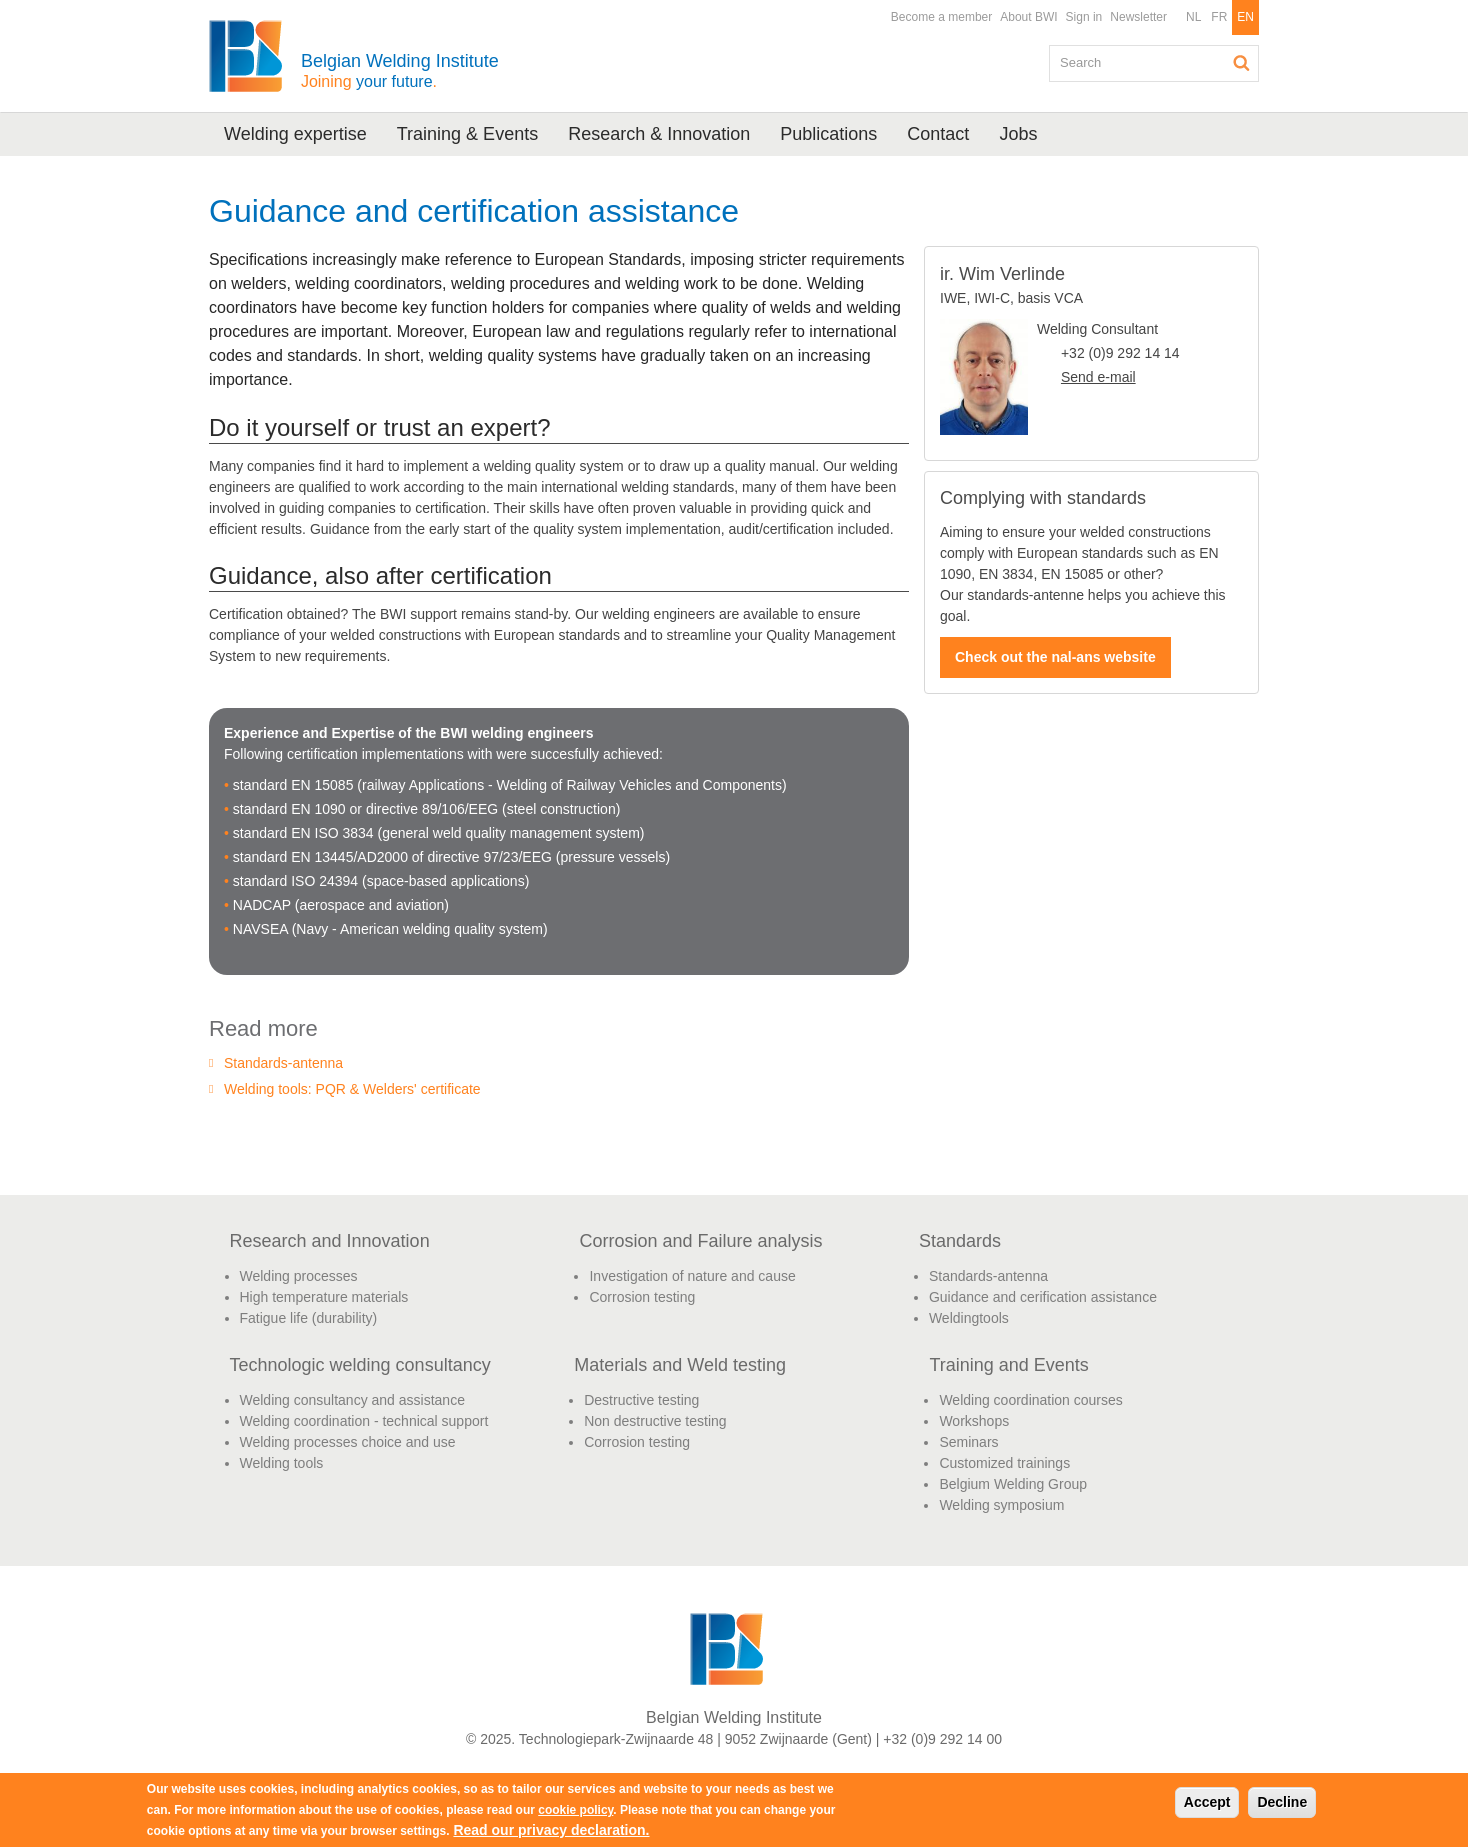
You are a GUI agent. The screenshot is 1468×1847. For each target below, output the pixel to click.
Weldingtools (969, 1318)
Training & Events (467, 134)
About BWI (1028, 17)
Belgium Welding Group (1013, 1484)
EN (1245, 17)
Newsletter (1138, 17)
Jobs (1018, 134)
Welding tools (282, 1463)
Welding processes (299, 1276)
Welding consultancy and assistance (352, 1400)
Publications (828, 134)
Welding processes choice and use (348, 1442)
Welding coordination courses (1030, 1400)
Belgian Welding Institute (400, 70)
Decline (1282, 1802)
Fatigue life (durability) (309, 1318)
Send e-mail (1098, 377)
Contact (938, 134)
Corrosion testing (642, 1297)
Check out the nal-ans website (1055, 657)
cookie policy (575, 1810)
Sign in (1084, 17)
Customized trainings (1004, 1463)
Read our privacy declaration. (551, 1830)
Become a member (941, 17)
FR (1219, 17)
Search (1242, 63)
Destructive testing (641, 1400)
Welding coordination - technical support (364, 1421)
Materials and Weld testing (680, 1365)
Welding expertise (295, 134)
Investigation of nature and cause (692, 1276)
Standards (960, 1241)
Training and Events (1008, 1365)
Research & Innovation (659, 134)
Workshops (974, 1421)
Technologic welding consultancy (360, 1365)
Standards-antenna (283, 1063)
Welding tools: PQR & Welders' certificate (352, 1089)
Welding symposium (1001, 1505)
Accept (1207, 1802)
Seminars (968, 1442)
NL (1193, 17)
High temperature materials (324, 1297)
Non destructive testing (655, 1421)
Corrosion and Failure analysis (700, 1241)
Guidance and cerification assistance (1043, 1297)
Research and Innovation (330, 1241)
